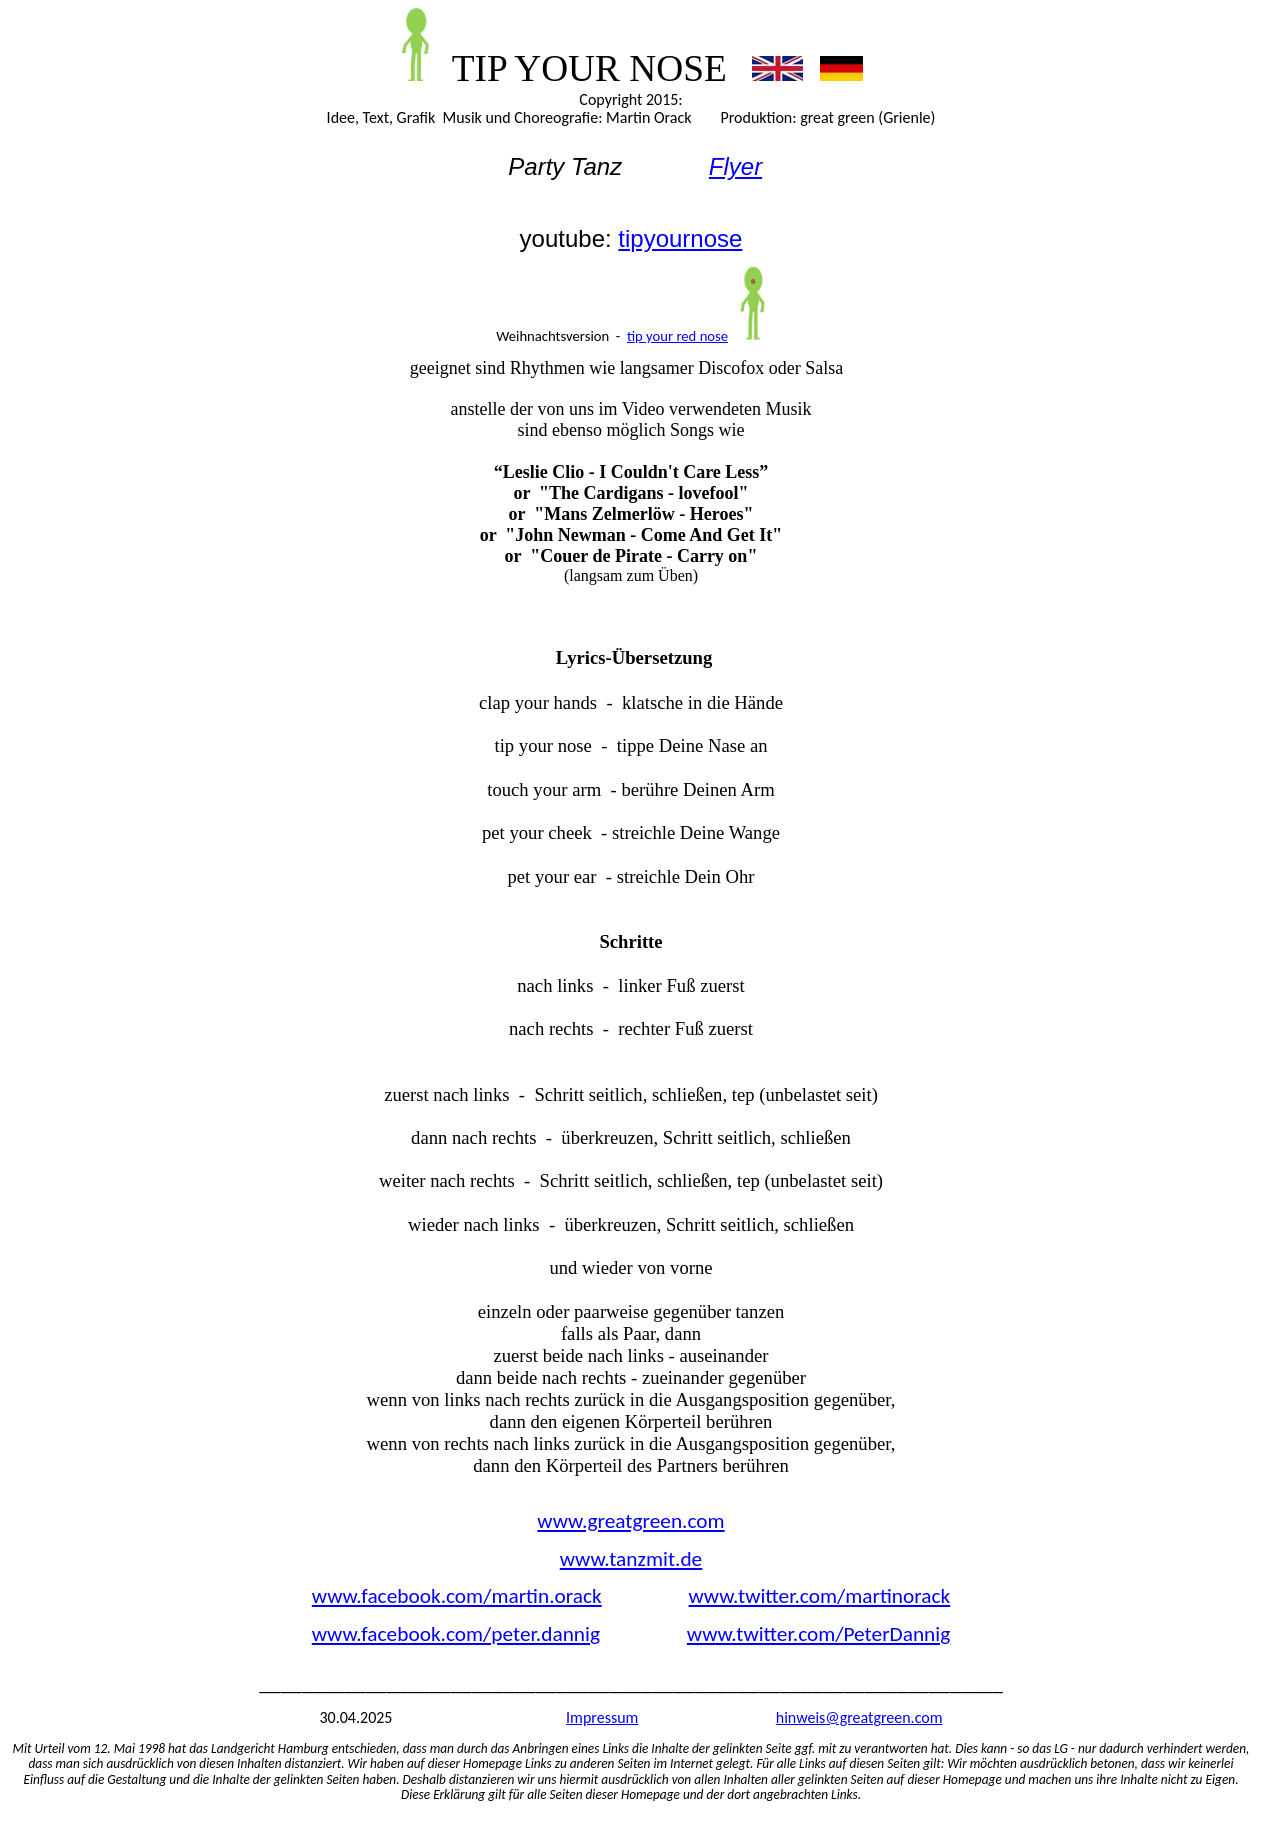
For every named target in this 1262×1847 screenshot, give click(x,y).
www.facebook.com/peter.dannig (456, 1634)
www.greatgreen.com (630, 1521)
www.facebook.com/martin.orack (457, 1596)
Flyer (735, 166)
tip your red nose (677, 336)
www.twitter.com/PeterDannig (818, 1634)
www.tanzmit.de (631, 1559)
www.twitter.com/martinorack (820, 1596)
